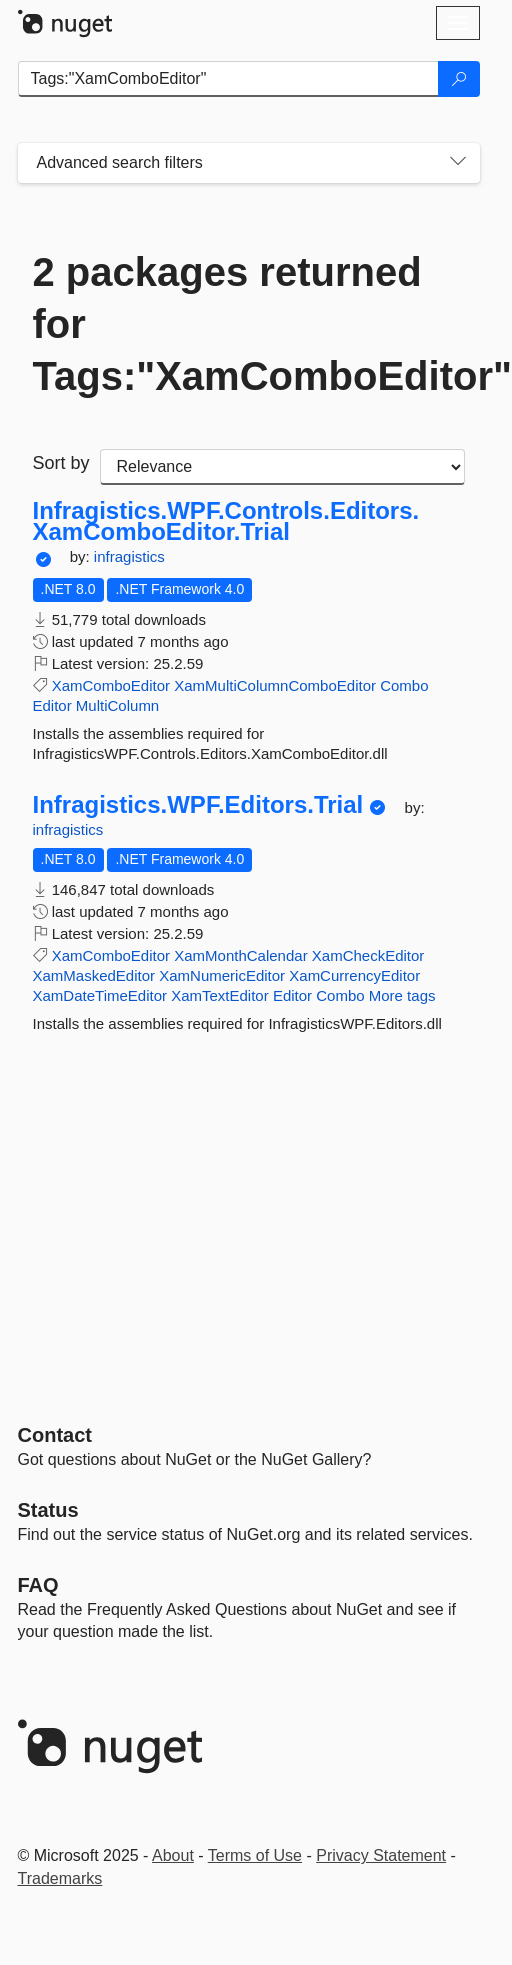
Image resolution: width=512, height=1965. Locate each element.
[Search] (459, 79)
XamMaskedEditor (94, 975)
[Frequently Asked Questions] (38, 1585)
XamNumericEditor (222, 975)
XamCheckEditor (368, 955)
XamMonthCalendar (240, 955)
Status (48, 1510)
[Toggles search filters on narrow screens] (458, 163)
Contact (55, 1435)
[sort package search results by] (282, 467)
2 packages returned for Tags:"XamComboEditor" (249, 324)
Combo (404, 685)
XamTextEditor (220, 995)
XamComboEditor (111, 685)
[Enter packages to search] (228, 79)
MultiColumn (117, 705)
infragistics (129, 556)
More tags (402, 995)
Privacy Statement (381, 1855)
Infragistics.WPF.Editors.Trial (198, 805)
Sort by (61, 463)
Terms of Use (255, 1855)
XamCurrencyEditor (354, 975)
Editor (52, 705)
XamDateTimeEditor (100, 995)
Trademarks (60, 1878)
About (173, 1855)
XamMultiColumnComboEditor (275, 685)
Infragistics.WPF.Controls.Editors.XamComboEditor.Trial (226, 521)
